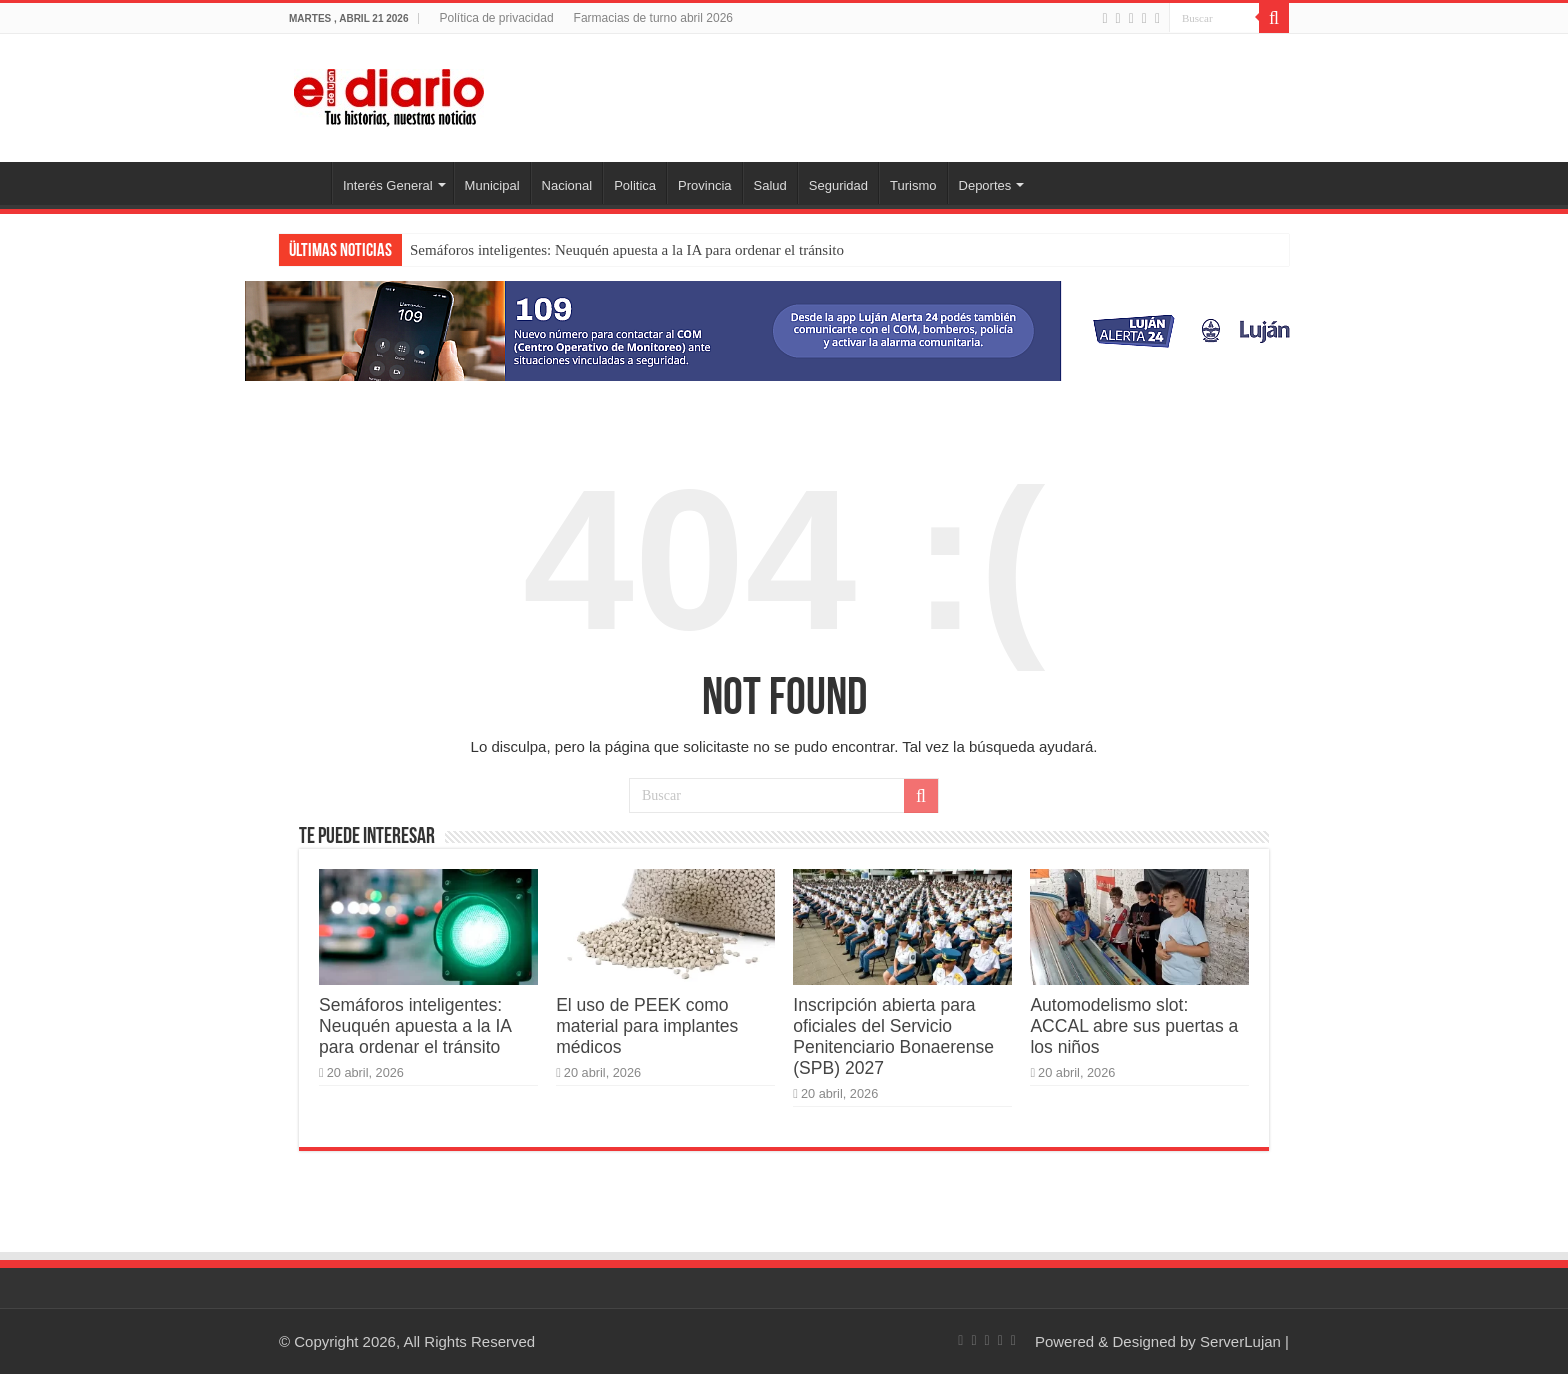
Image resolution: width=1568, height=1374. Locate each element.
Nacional (567, 185)
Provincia (704, 185)
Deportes (985, 185)
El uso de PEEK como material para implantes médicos (647, 1026)
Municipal (492, 185)
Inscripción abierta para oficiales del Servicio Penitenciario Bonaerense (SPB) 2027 (893, 1036)
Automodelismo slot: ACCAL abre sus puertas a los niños (1134, 1026)
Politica (635, 185)
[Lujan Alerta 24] (784, 329)
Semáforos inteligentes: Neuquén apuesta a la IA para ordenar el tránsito (627, 250)
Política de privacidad (496, 18)
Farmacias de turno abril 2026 (653, 18)
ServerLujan (1240, 1341)
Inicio (305, 183)
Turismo (913, 185)
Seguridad (838, 185)
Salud (770, 185)
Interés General (388, 185)
